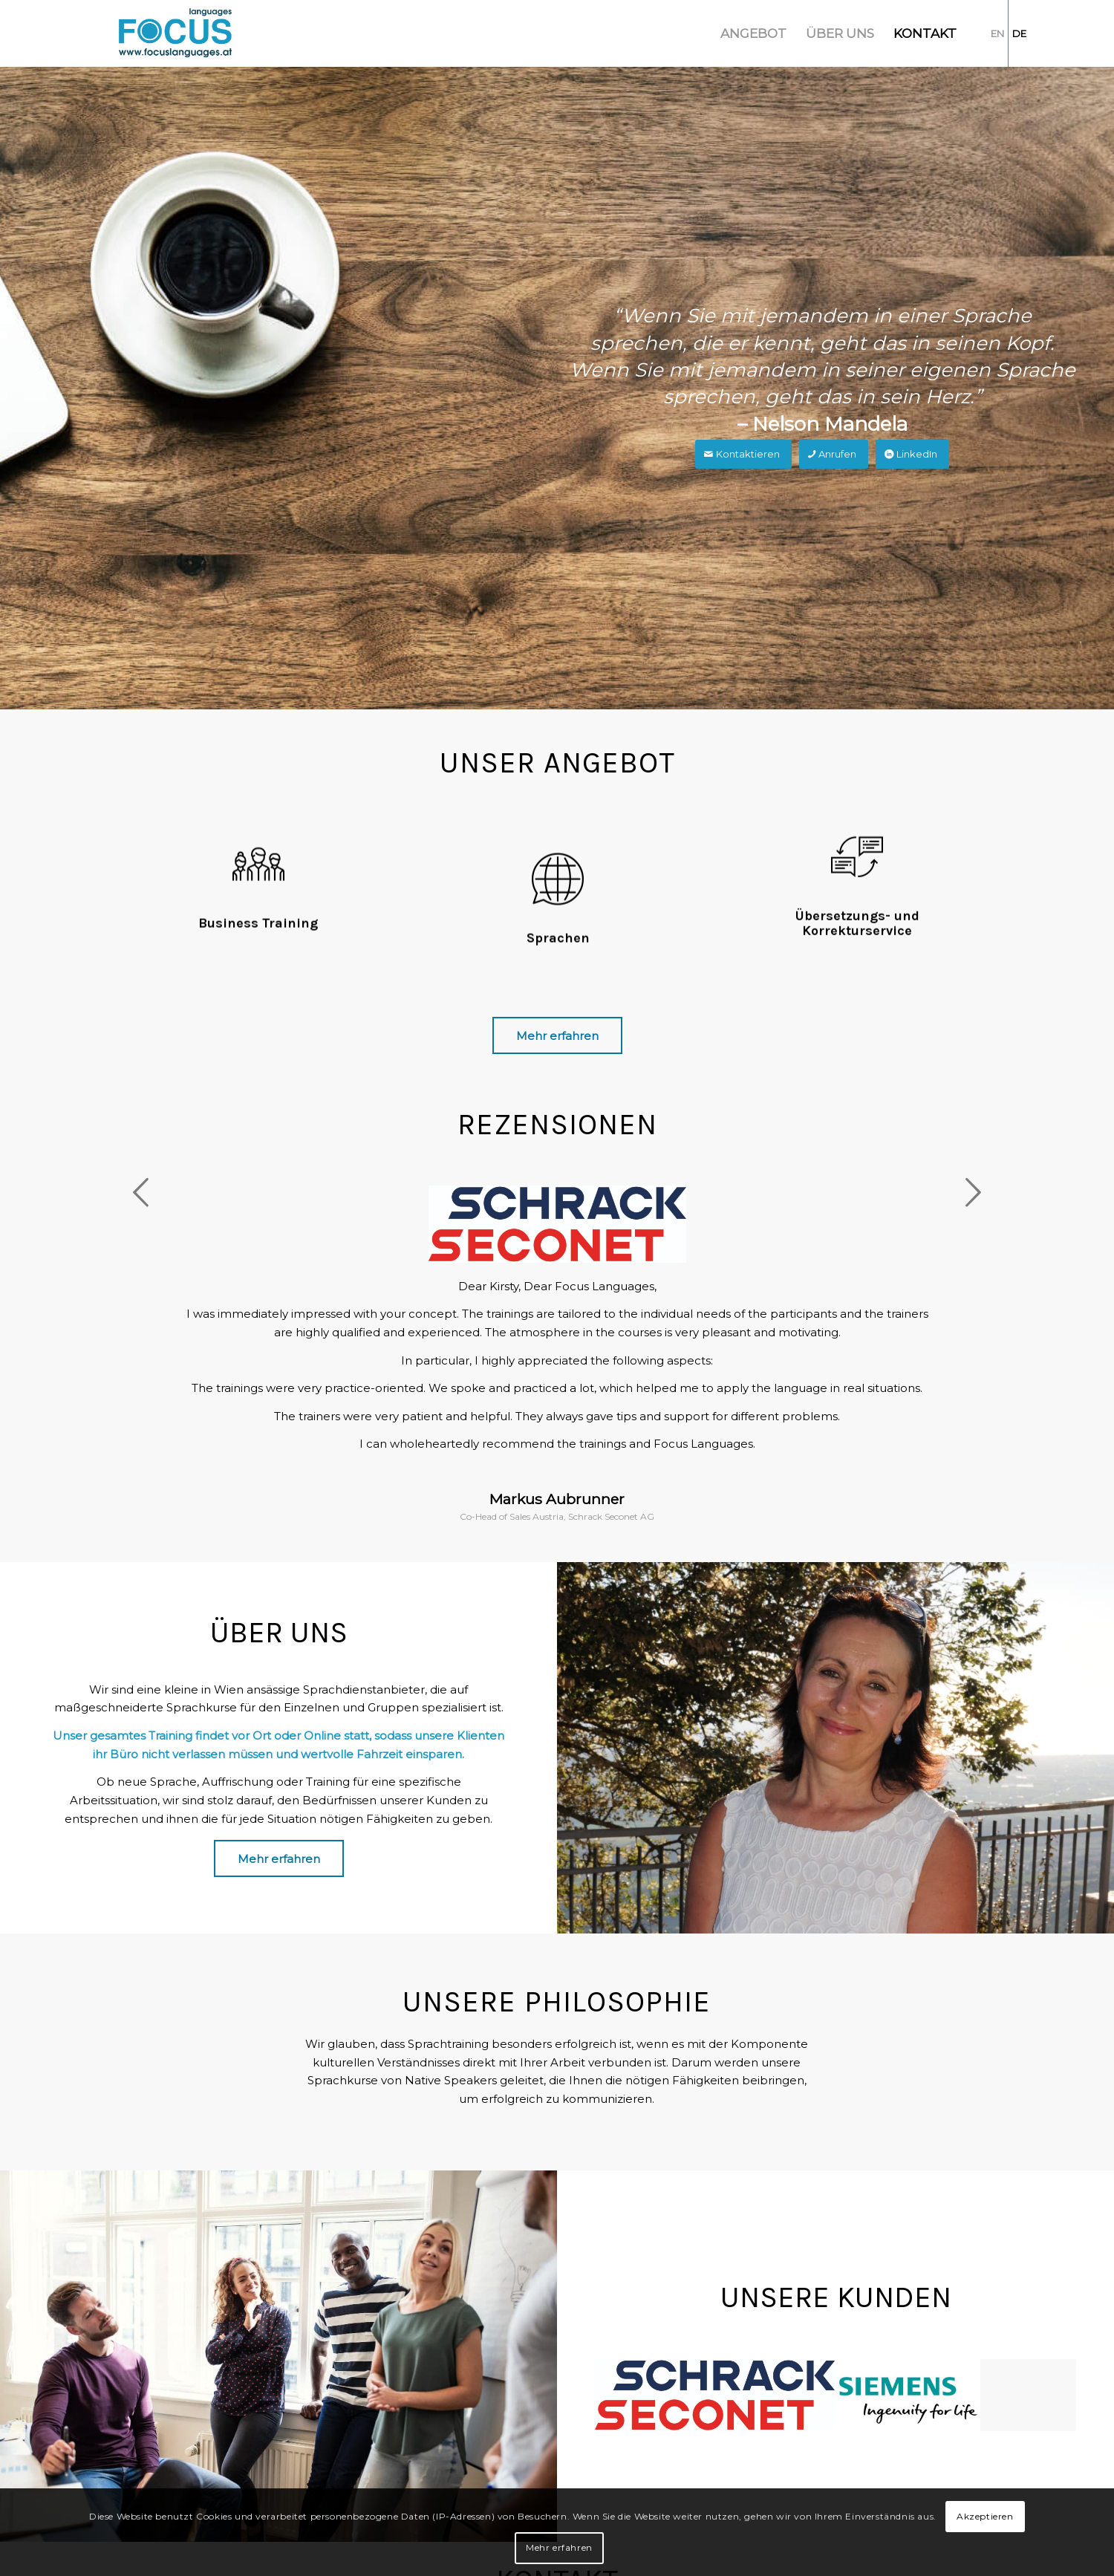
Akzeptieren (985, 2516)
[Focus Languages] (176, 33)
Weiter (973, 1192)
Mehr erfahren (559, 2547)
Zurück (141, 1192)
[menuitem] (753, 33)
